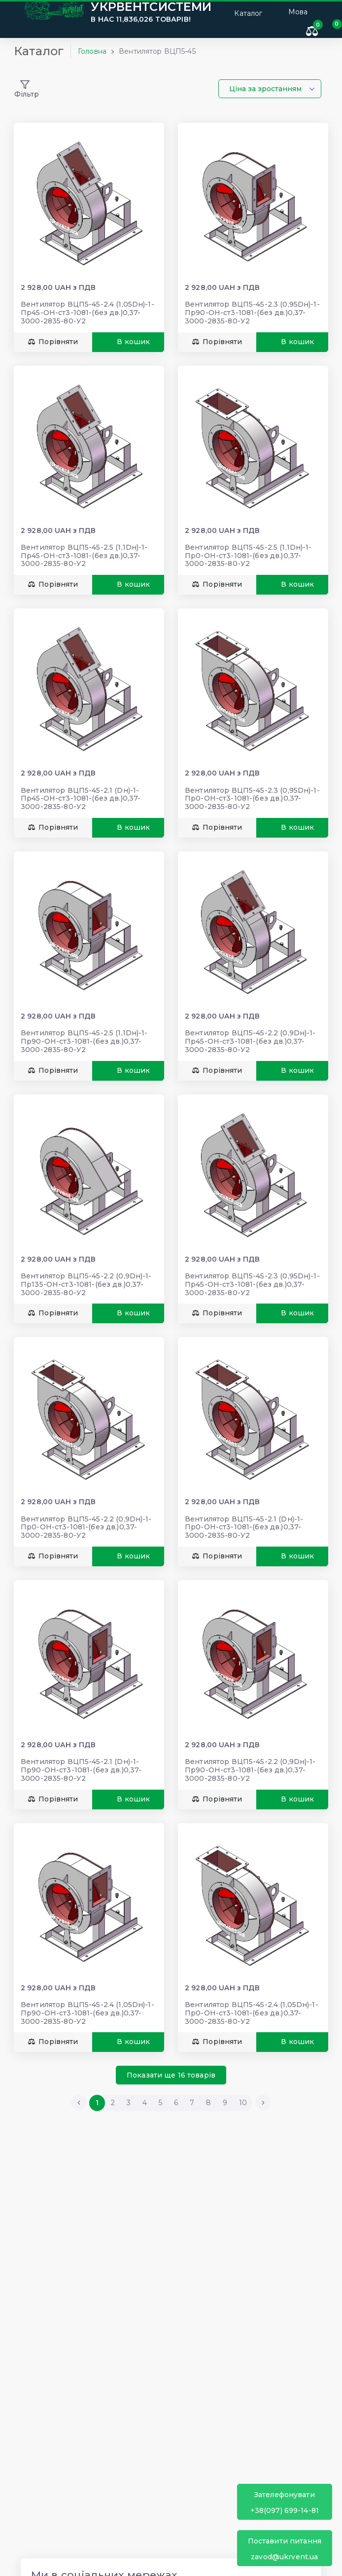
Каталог (242, 11)
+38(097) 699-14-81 (284, 2502)
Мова (298, 11)
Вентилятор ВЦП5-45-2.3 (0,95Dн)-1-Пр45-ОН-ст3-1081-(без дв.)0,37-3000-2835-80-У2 (252, 1284)
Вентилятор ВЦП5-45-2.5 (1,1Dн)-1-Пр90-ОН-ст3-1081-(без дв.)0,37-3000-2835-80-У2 (84, 1041)
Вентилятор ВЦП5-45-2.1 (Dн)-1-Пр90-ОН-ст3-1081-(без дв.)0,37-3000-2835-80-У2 (81, 1770)
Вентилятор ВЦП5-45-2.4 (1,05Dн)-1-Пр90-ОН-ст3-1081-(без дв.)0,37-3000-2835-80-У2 (87, 2013)
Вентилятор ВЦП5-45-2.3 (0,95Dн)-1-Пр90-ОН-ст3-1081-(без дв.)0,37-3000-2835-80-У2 (252, 312)
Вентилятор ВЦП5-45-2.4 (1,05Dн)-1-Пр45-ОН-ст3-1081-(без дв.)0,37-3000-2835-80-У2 (87, 312)
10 (243, 2102)
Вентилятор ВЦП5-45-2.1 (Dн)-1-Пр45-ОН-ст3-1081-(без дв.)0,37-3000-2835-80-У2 (80, 799)
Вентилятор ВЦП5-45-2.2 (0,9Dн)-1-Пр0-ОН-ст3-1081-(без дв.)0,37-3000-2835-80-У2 (86, 1527)
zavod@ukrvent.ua (284, 2548)
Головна (92, 51)
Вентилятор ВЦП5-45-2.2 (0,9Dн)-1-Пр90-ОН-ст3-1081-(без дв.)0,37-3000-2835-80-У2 (250, 1770)
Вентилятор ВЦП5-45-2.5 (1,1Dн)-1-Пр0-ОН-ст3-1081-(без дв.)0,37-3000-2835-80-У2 (248, 555)
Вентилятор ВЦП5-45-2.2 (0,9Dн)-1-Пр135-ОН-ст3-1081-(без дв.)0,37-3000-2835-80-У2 (86, 1284)
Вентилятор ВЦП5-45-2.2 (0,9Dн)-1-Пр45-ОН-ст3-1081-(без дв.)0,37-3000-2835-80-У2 (250, 1041)
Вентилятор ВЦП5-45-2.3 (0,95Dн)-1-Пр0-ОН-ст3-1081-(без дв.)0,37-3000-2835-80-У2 (252, 799)
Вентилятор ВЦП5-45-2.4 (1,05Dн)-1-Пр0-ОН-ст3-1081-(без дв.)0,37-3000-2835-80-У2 (251, 2013)
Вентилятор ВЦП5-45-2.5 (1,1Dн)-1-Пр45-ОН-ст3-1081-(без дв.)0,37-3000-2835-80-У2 (84, 555)
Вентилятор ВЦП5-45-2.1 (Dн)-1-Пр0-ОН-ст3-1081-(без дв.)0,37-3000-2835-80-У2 (244, 1527)
